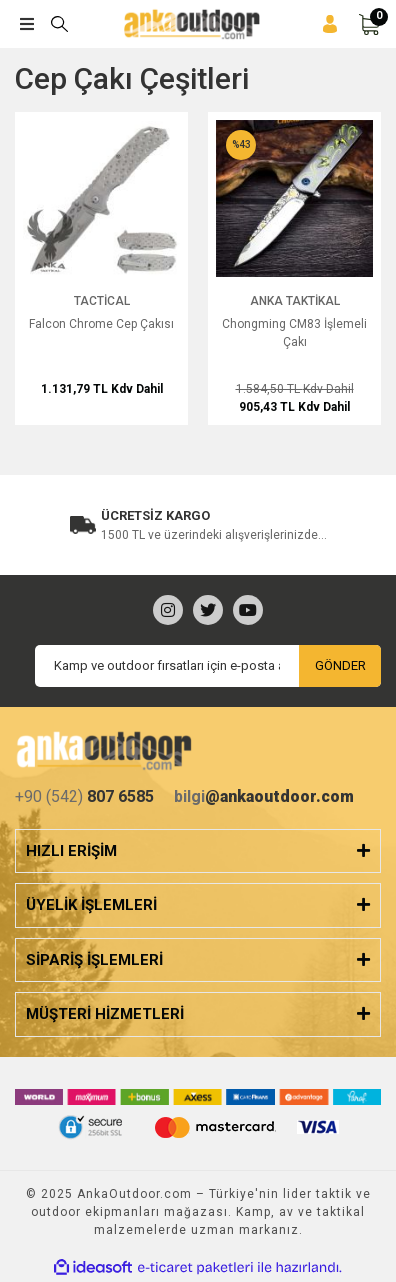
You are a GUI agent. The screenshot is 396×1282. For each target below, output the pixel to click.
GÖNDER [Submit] (340, 665)
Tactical (102, 301)
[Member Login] (330, 24)
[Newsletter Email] (208, 666)
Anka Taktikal (295, 301)
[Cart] (369, 24)
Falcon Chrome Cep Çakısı (101, 324)
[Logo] (192, 24)
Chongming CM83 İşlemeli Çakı (294, 333)
